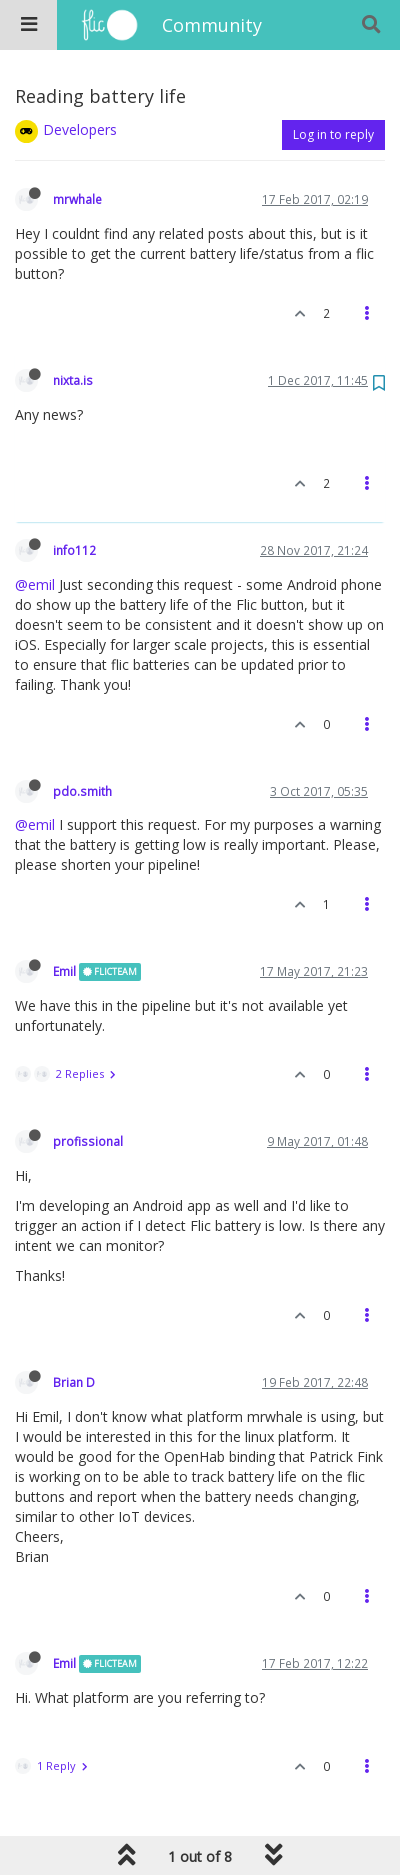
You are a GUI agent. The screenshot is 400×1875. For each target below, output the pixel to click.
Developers (80, 129)
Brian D (74, 1382)
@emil (35, 584)
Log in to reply (333, 134)
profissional (88, 1141)
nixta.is (73, 380)
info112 (74, 550)
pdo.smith (82, 791)
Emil (64, 971)
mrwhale (77, 199)
